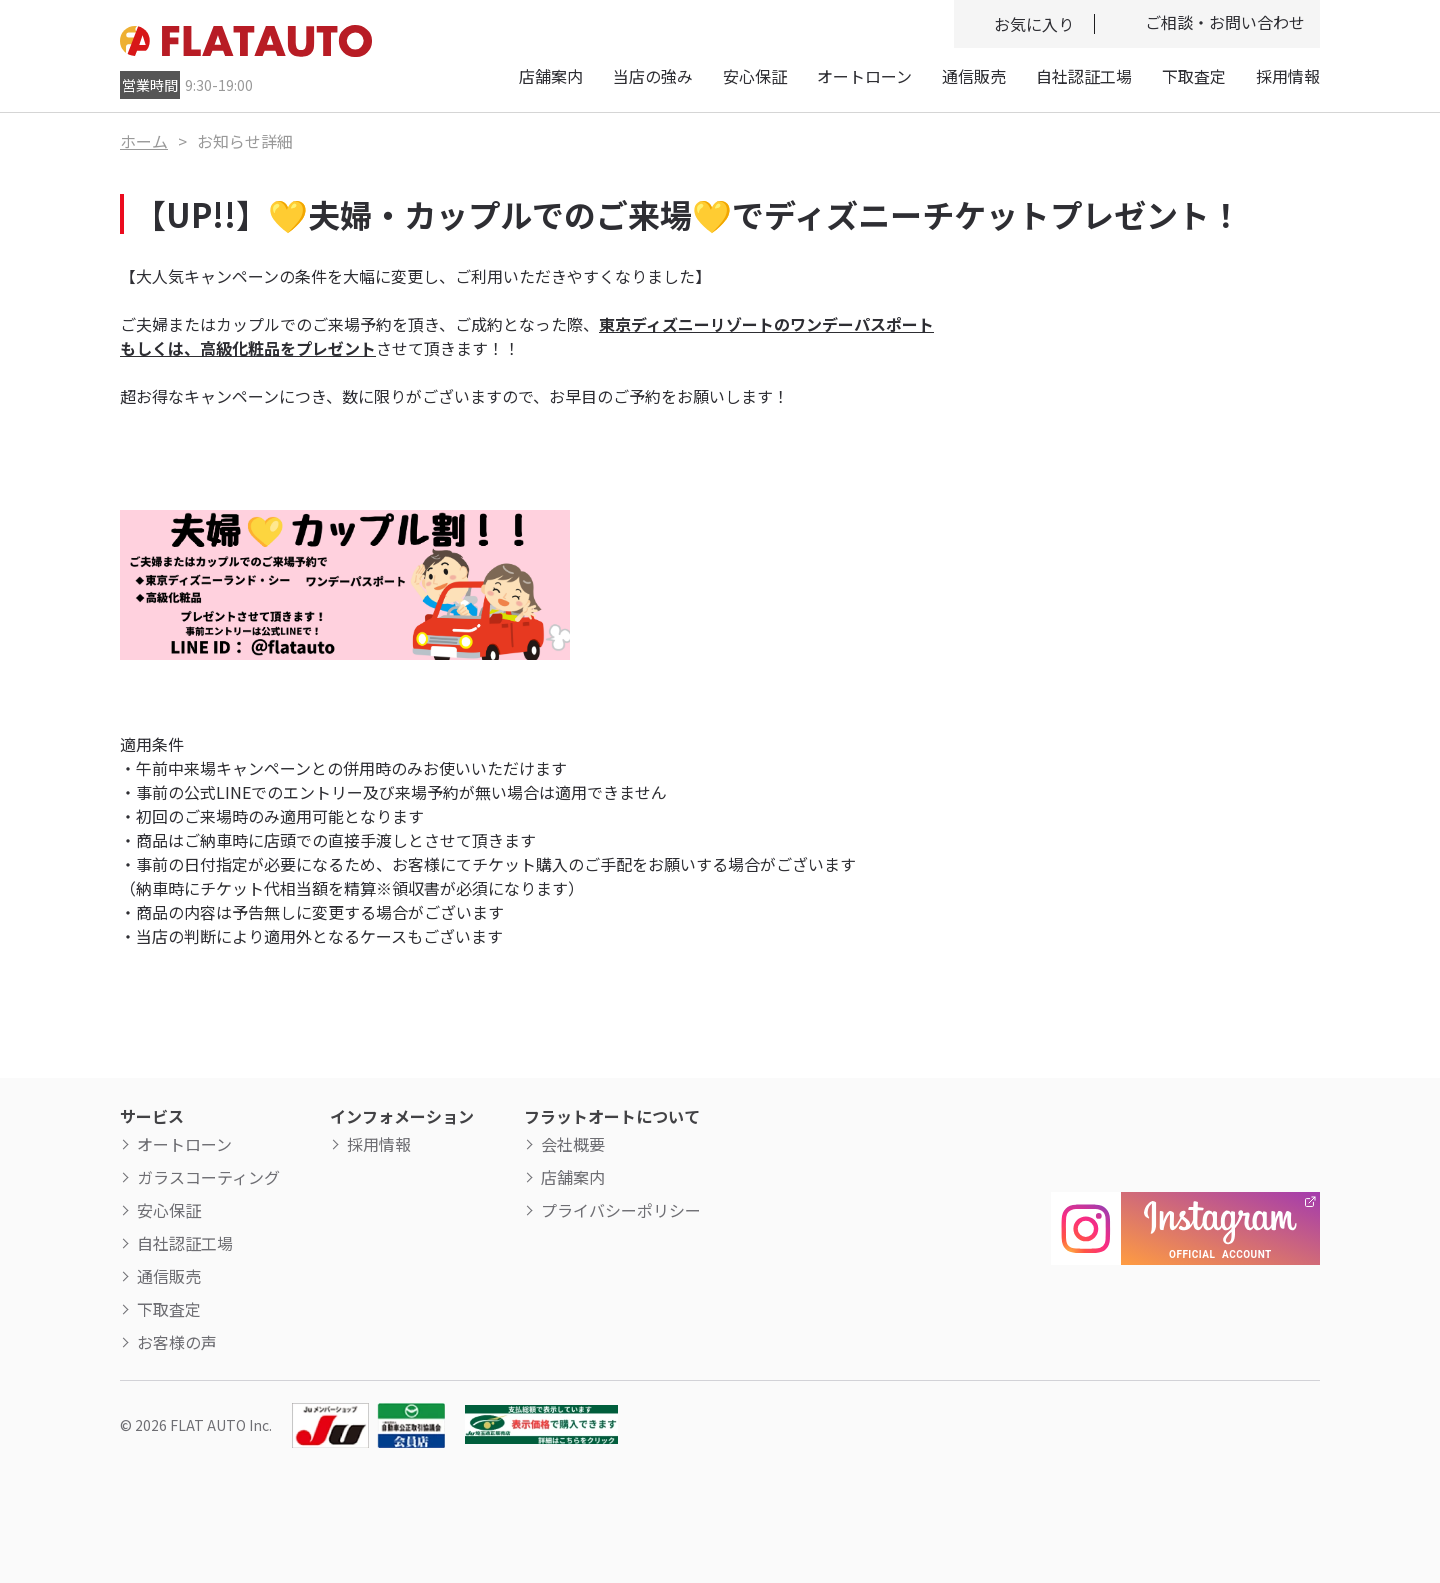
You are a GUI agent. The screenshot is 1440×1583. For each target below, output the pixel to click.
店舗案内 (551, 76)
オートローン (864, 76)
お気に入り (1034, 24)
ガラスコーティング (208, 1177)
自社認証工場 (1084, 76)
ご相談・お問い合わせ (1225, 22)
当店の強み (653, 76)
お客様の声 (177, 1342)
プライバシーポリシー (621, 1210)
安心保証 (755, 76)
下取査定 (1194, 76)
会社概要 (573, 1144)
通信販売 (974, 76)
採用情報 (1288, 76)
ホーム (144, 141)
